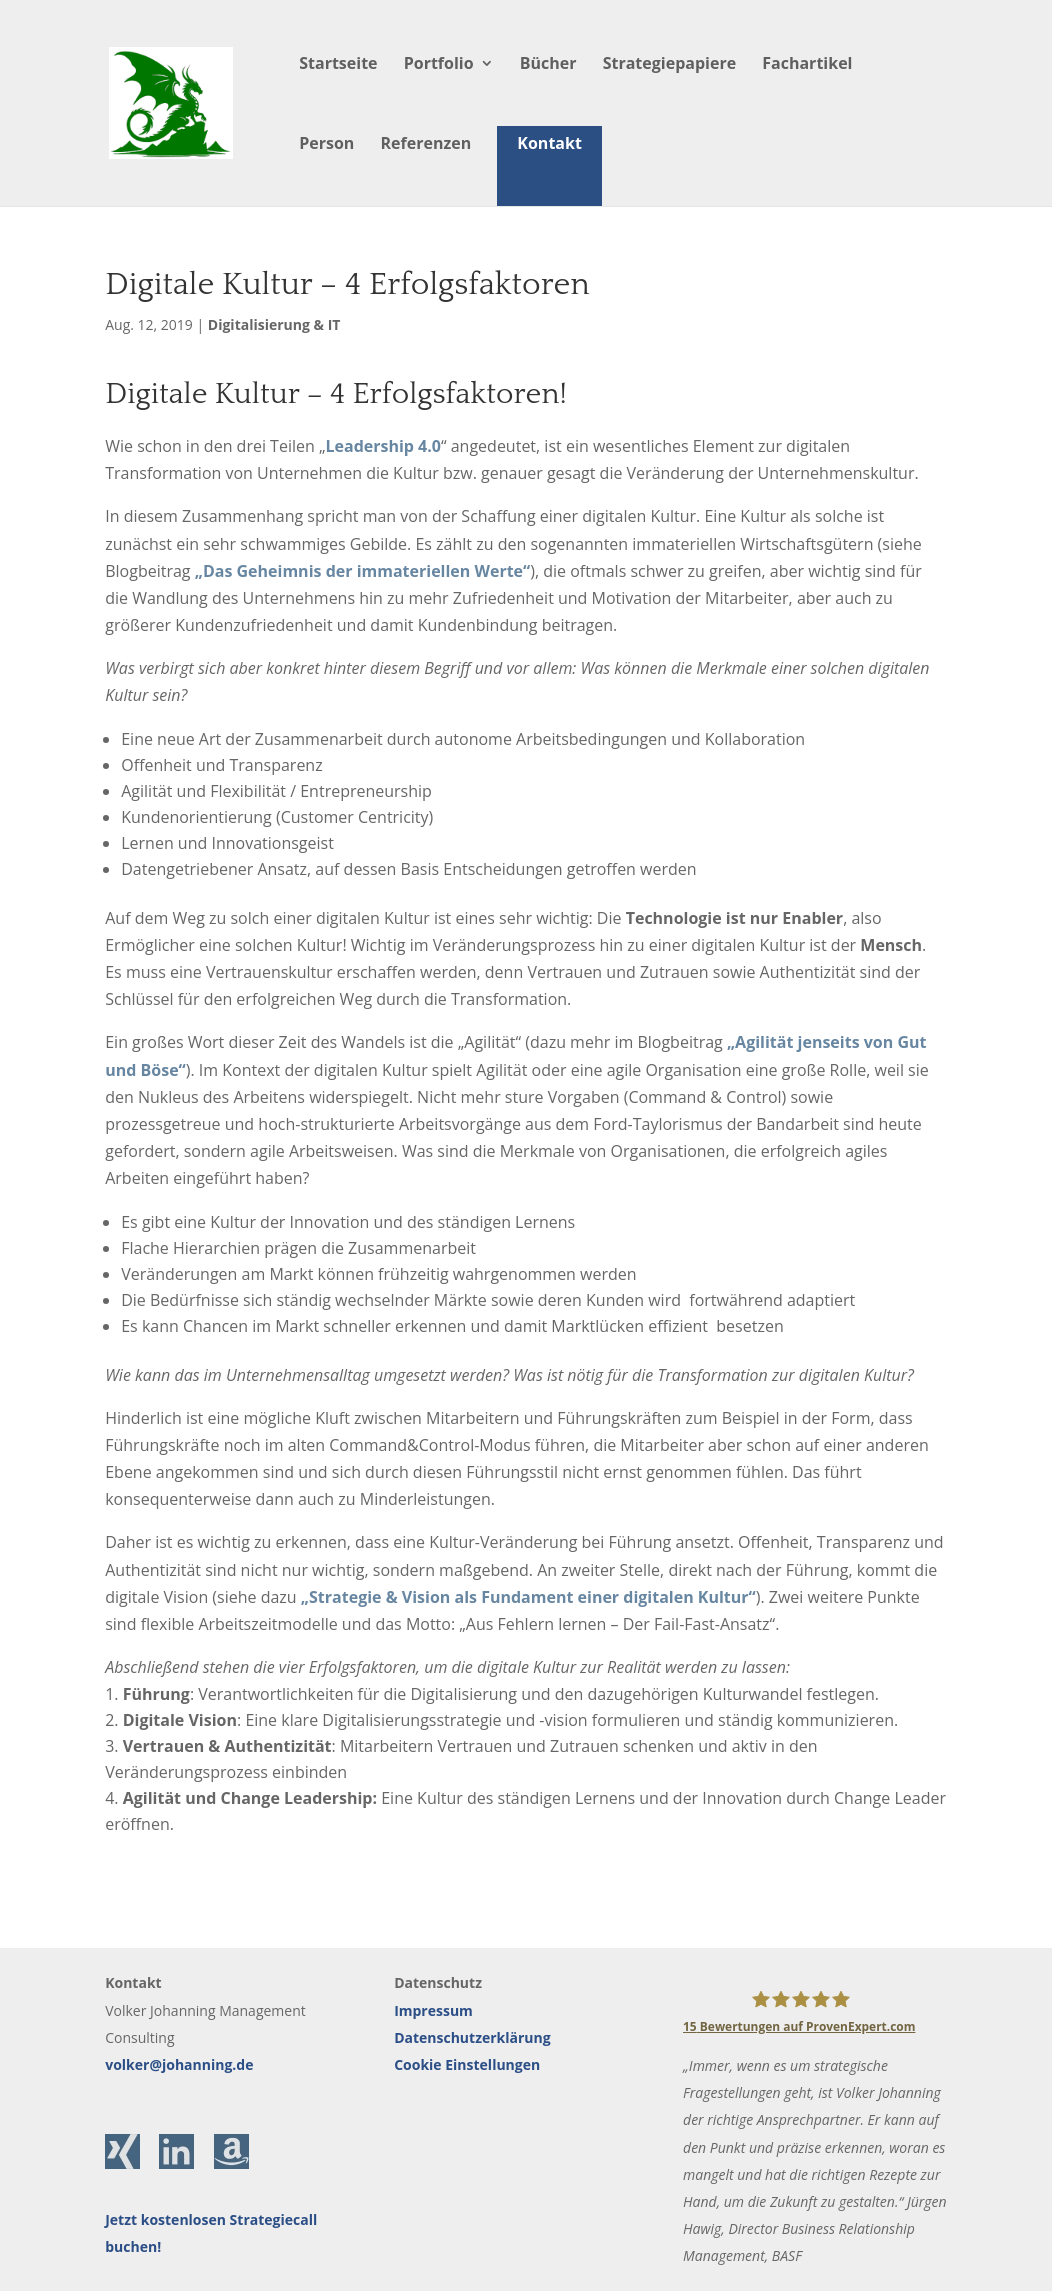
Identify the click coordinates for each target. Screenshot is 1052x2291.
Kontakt (549, 143)
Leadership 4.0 (383, 446)
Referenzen (426, 145)
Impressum (433, 2010)
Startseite (338, 65)
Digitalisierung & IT (274, 324)
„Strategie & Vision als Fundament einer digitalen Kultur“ (528, 1597)
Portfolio (439, 65)
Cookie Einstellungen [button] (467, 2064)
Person (326, 145)
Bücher (548, 65)
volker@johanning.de (179, 2064)
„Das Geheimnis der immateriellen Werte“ (363, 571)
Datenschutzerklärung (472, 2037)
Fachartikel (807, 65)
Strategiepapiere (669, 65)
